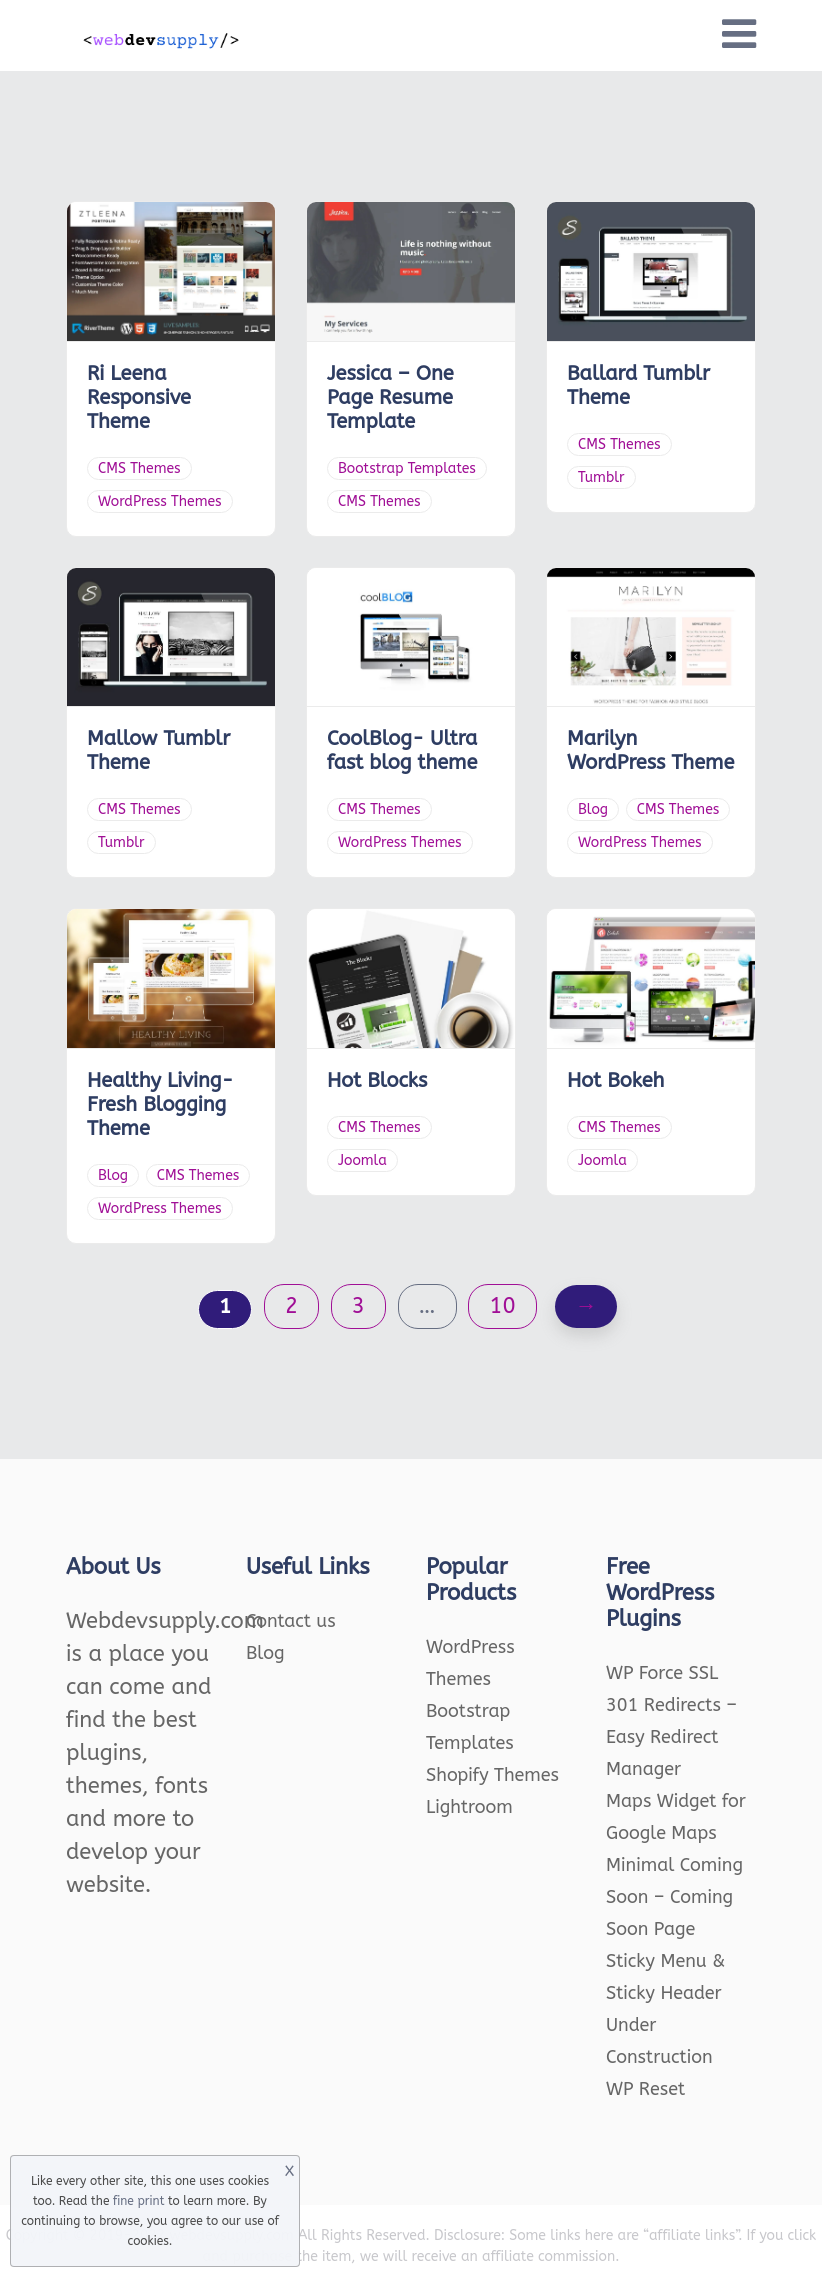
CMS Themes (139, 468)
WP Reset (645, 2089)
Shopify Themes (492, 1775)
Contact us (291, 1621)
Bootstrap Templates (407, 468)
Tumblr (601, 477)
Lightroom (469, 1807)
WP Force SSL (662, 1673)
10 (502, 1306)
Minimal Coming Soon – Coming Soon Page (674, 1897)
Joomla (362, 1160)
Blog (593, 809)
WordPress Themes (160, 501)
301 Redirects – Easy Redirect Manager (671, 1737)
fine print (138, 2201)
